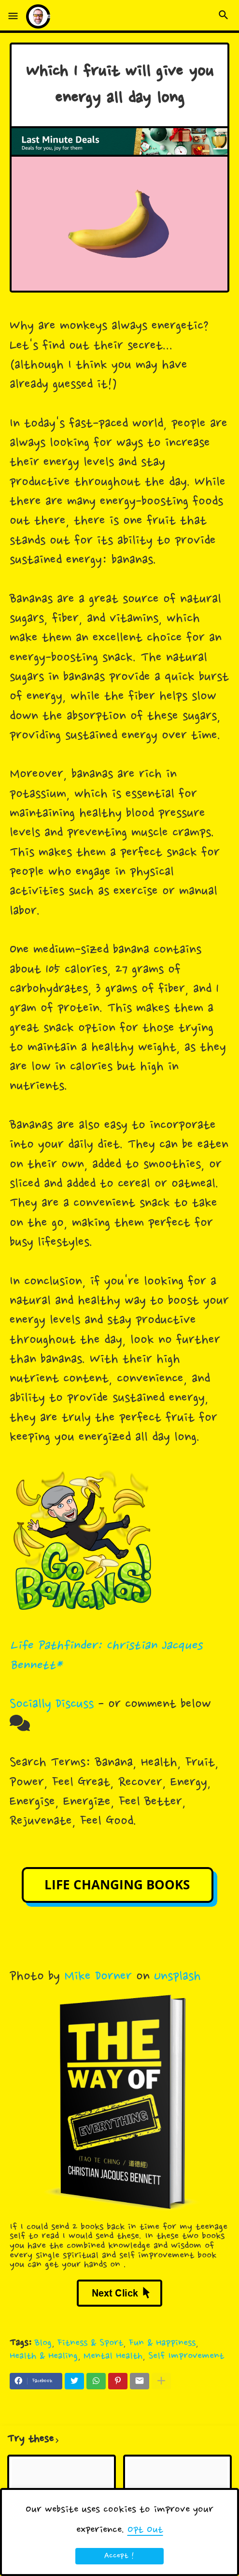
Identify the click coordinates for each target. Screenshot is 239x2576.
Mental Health (113, 2356)
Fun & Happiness (162, 2343)
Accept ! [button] (119, 2556)
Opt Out (145, 2530)
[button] (13, 16)
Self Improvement (186, 2356)
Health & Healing (44, 2356)
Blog (43, 2343)
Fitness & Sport (90, 2343)
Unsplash (177, 1977)
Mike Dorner (98, 1977)
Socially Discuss (52, 1704)
